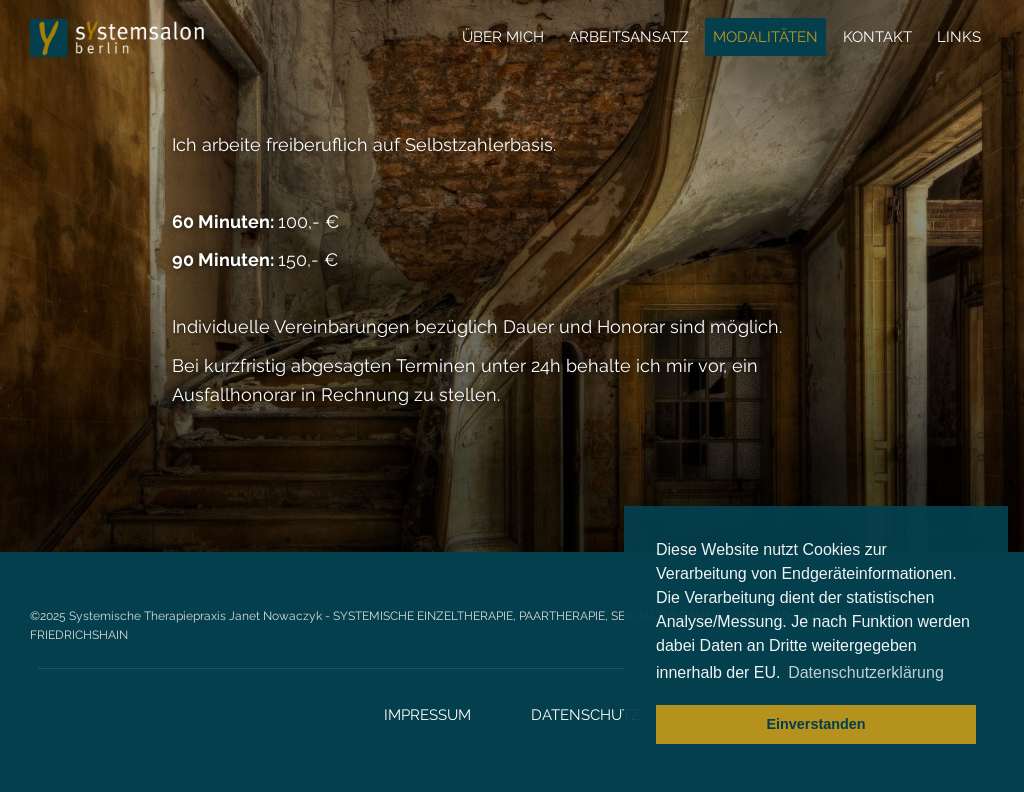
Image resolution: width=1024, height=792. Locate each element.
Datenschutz (585, 715)
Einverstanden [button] (815, 724)
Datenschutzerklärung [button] (866, 672)
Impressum (427, 715)
